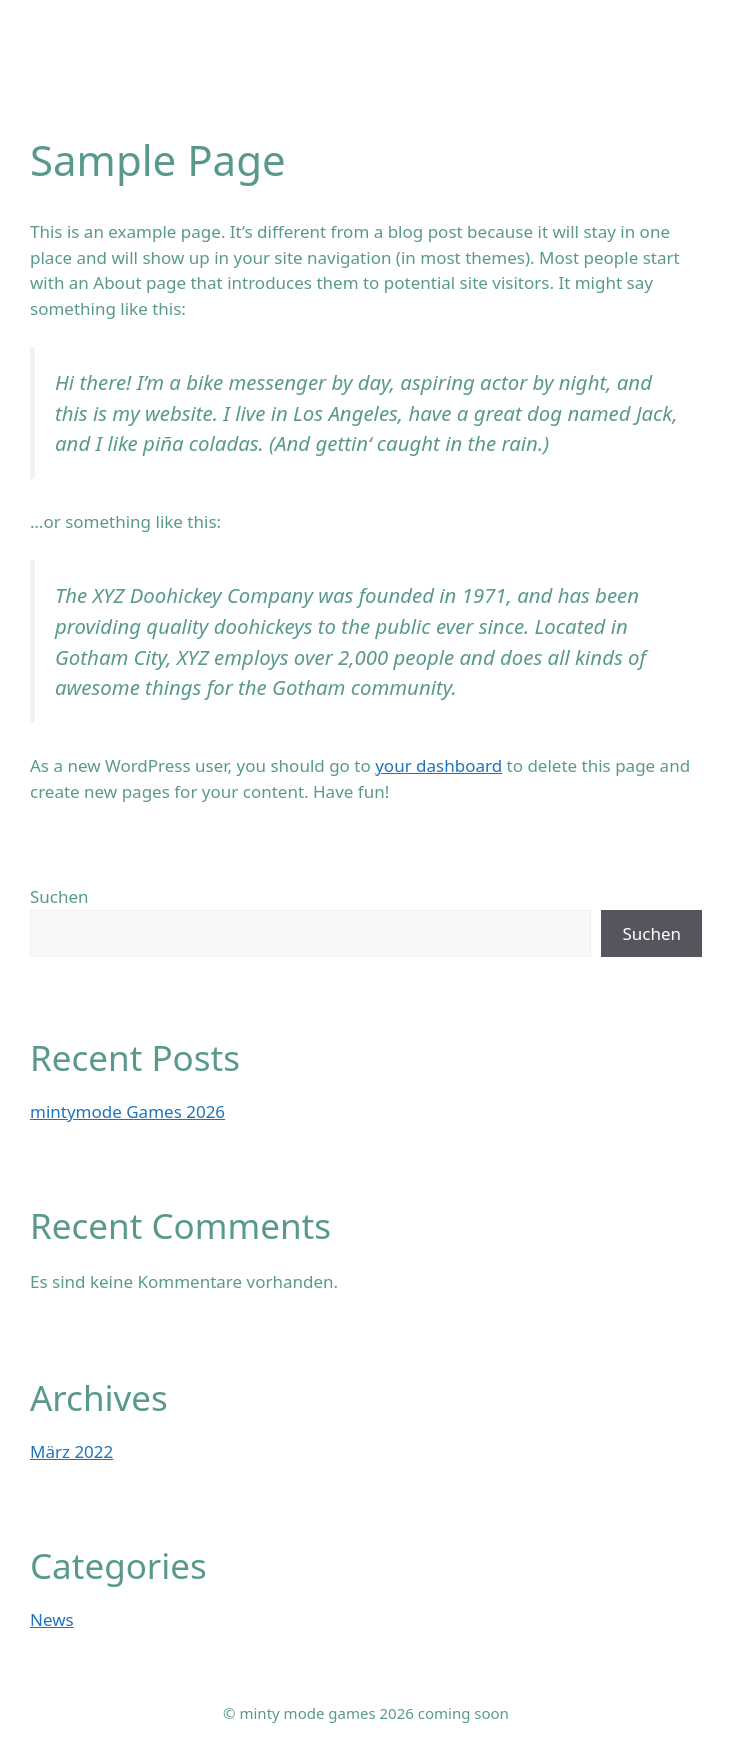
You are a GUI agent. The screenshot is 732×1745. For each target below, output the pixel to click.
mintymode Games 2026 (127, 1111)
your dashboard (438, 765)
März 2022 (71, 1451)
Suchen (59, 896)
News (52, 1619)
